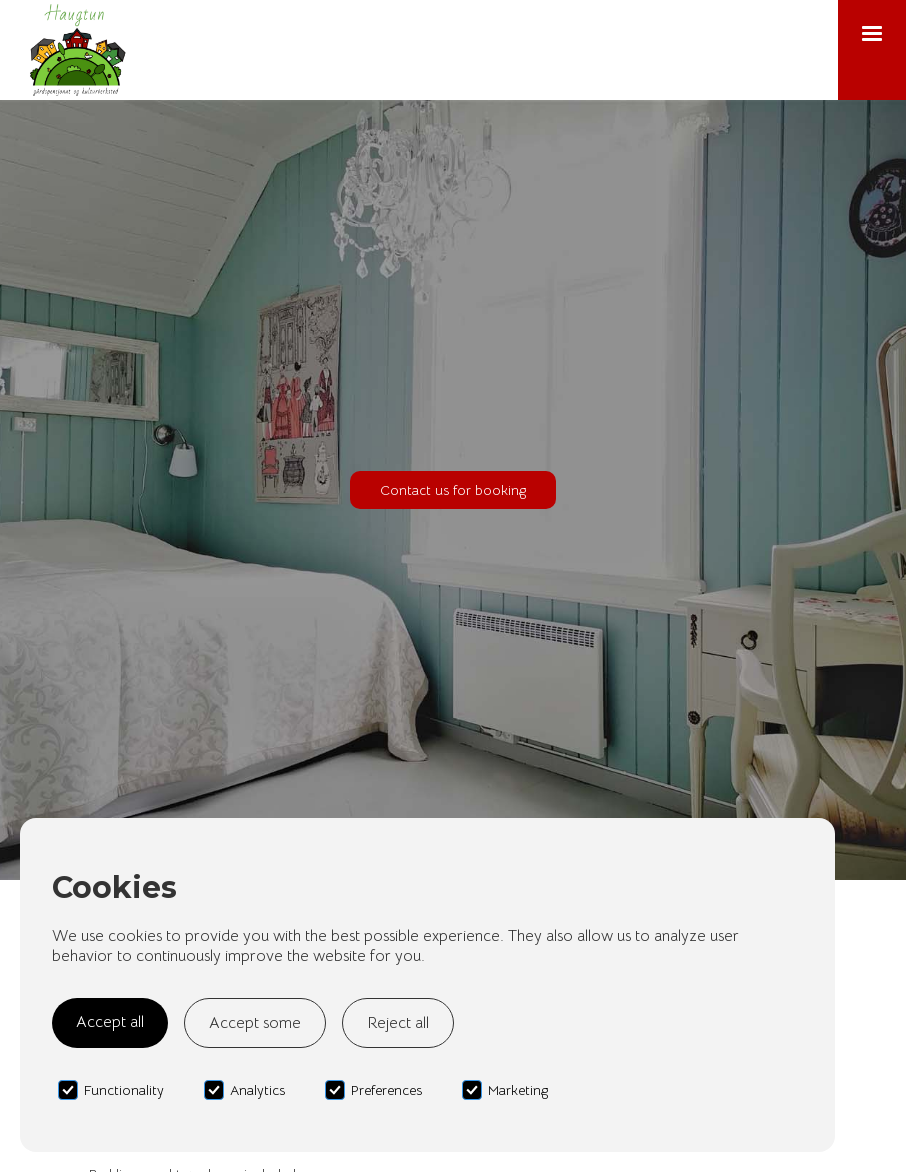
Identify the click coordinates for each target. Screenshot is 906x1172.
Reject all (398, 1023)
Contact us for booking (453, 490)
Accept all (110, 1022)
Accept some (255, 1023)
